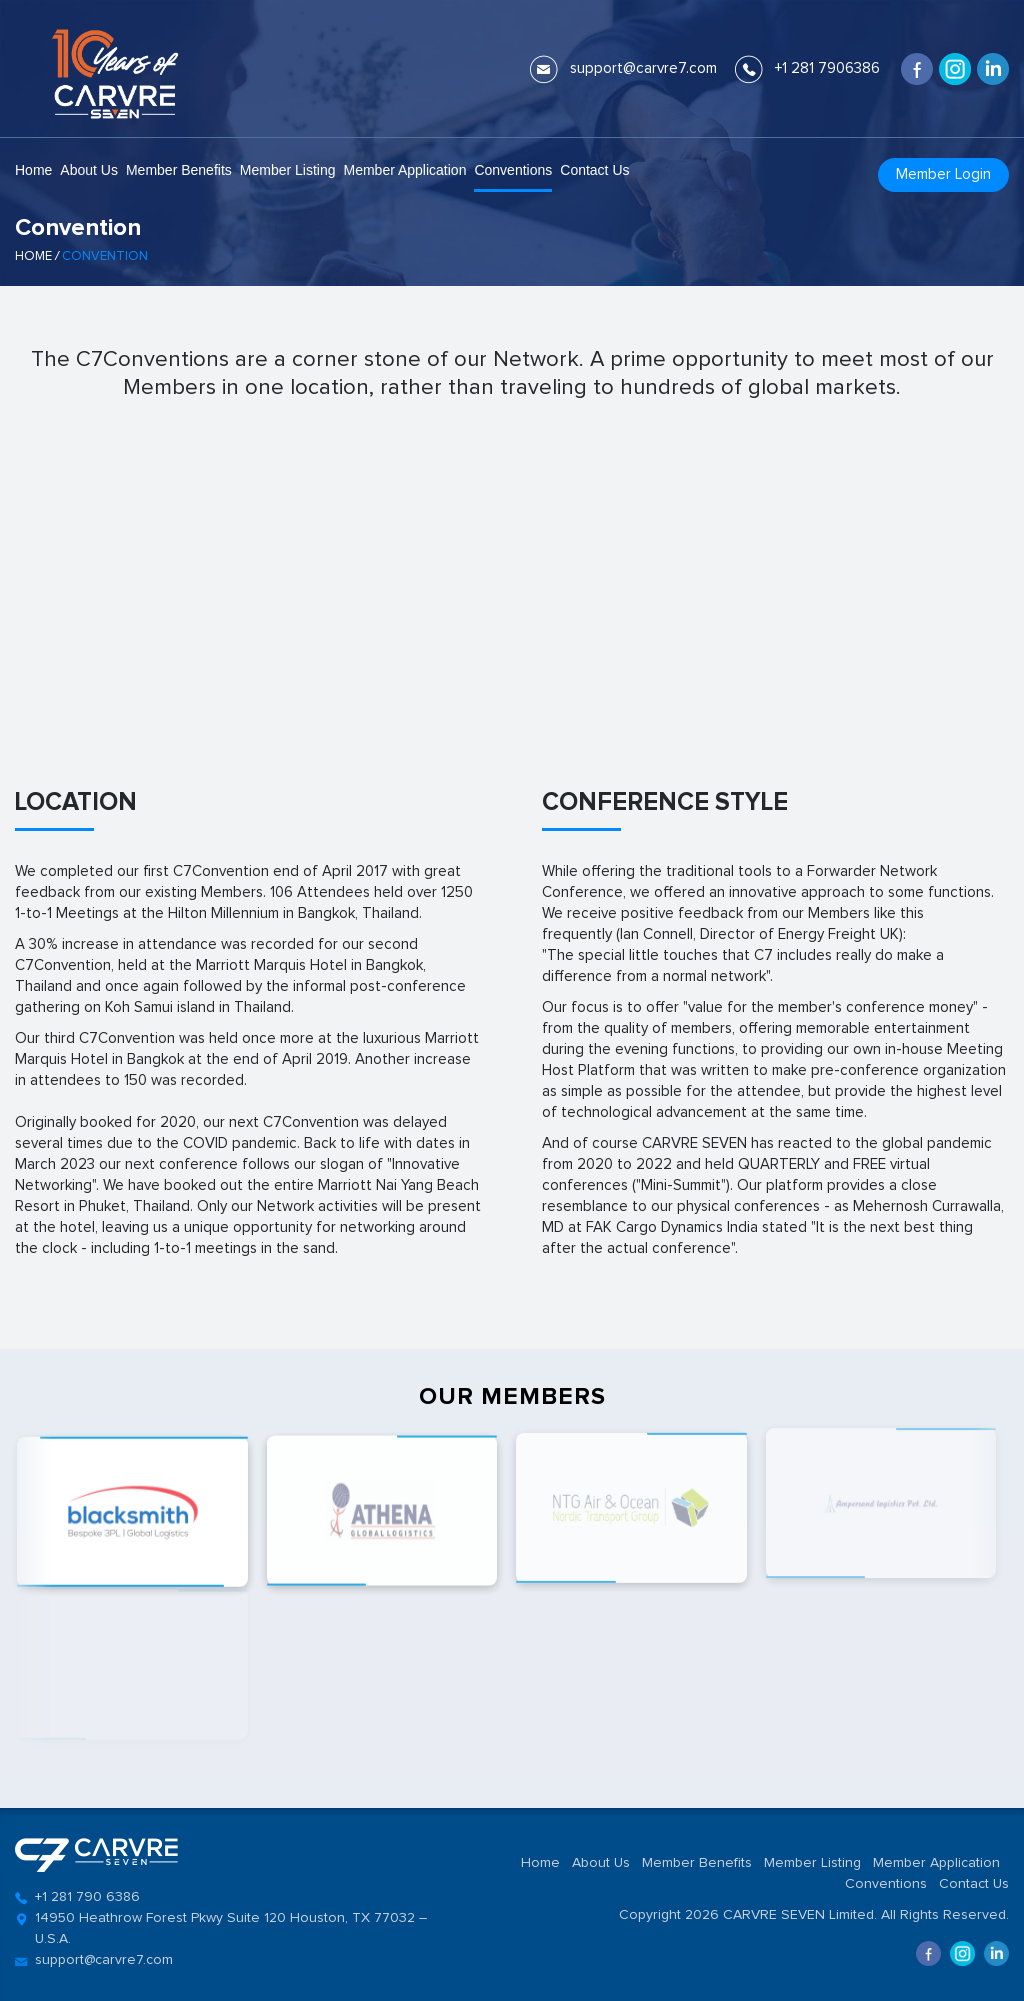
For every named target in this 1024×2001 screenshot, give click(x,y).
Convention (105, 256)
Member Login (943, 174)
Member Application (404, 170)
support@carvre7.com (643, 68)
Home (33, 170)
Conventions (513, 170)
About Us (89, 170)
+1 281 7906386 (827, 68)
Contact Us (594, 170)
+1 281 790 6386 (87, 1897)
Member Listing (288, 170)
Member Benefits (179, 170)
